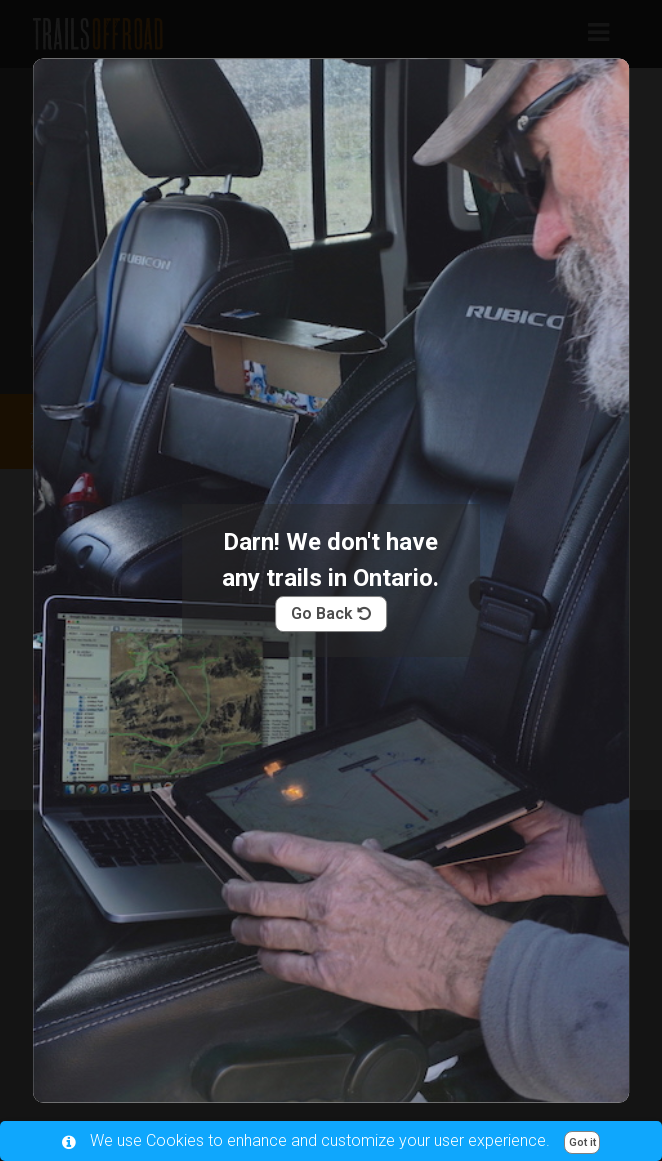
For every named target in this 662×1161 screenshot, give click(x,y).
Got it (582, 1142)
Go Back (331, 613)
